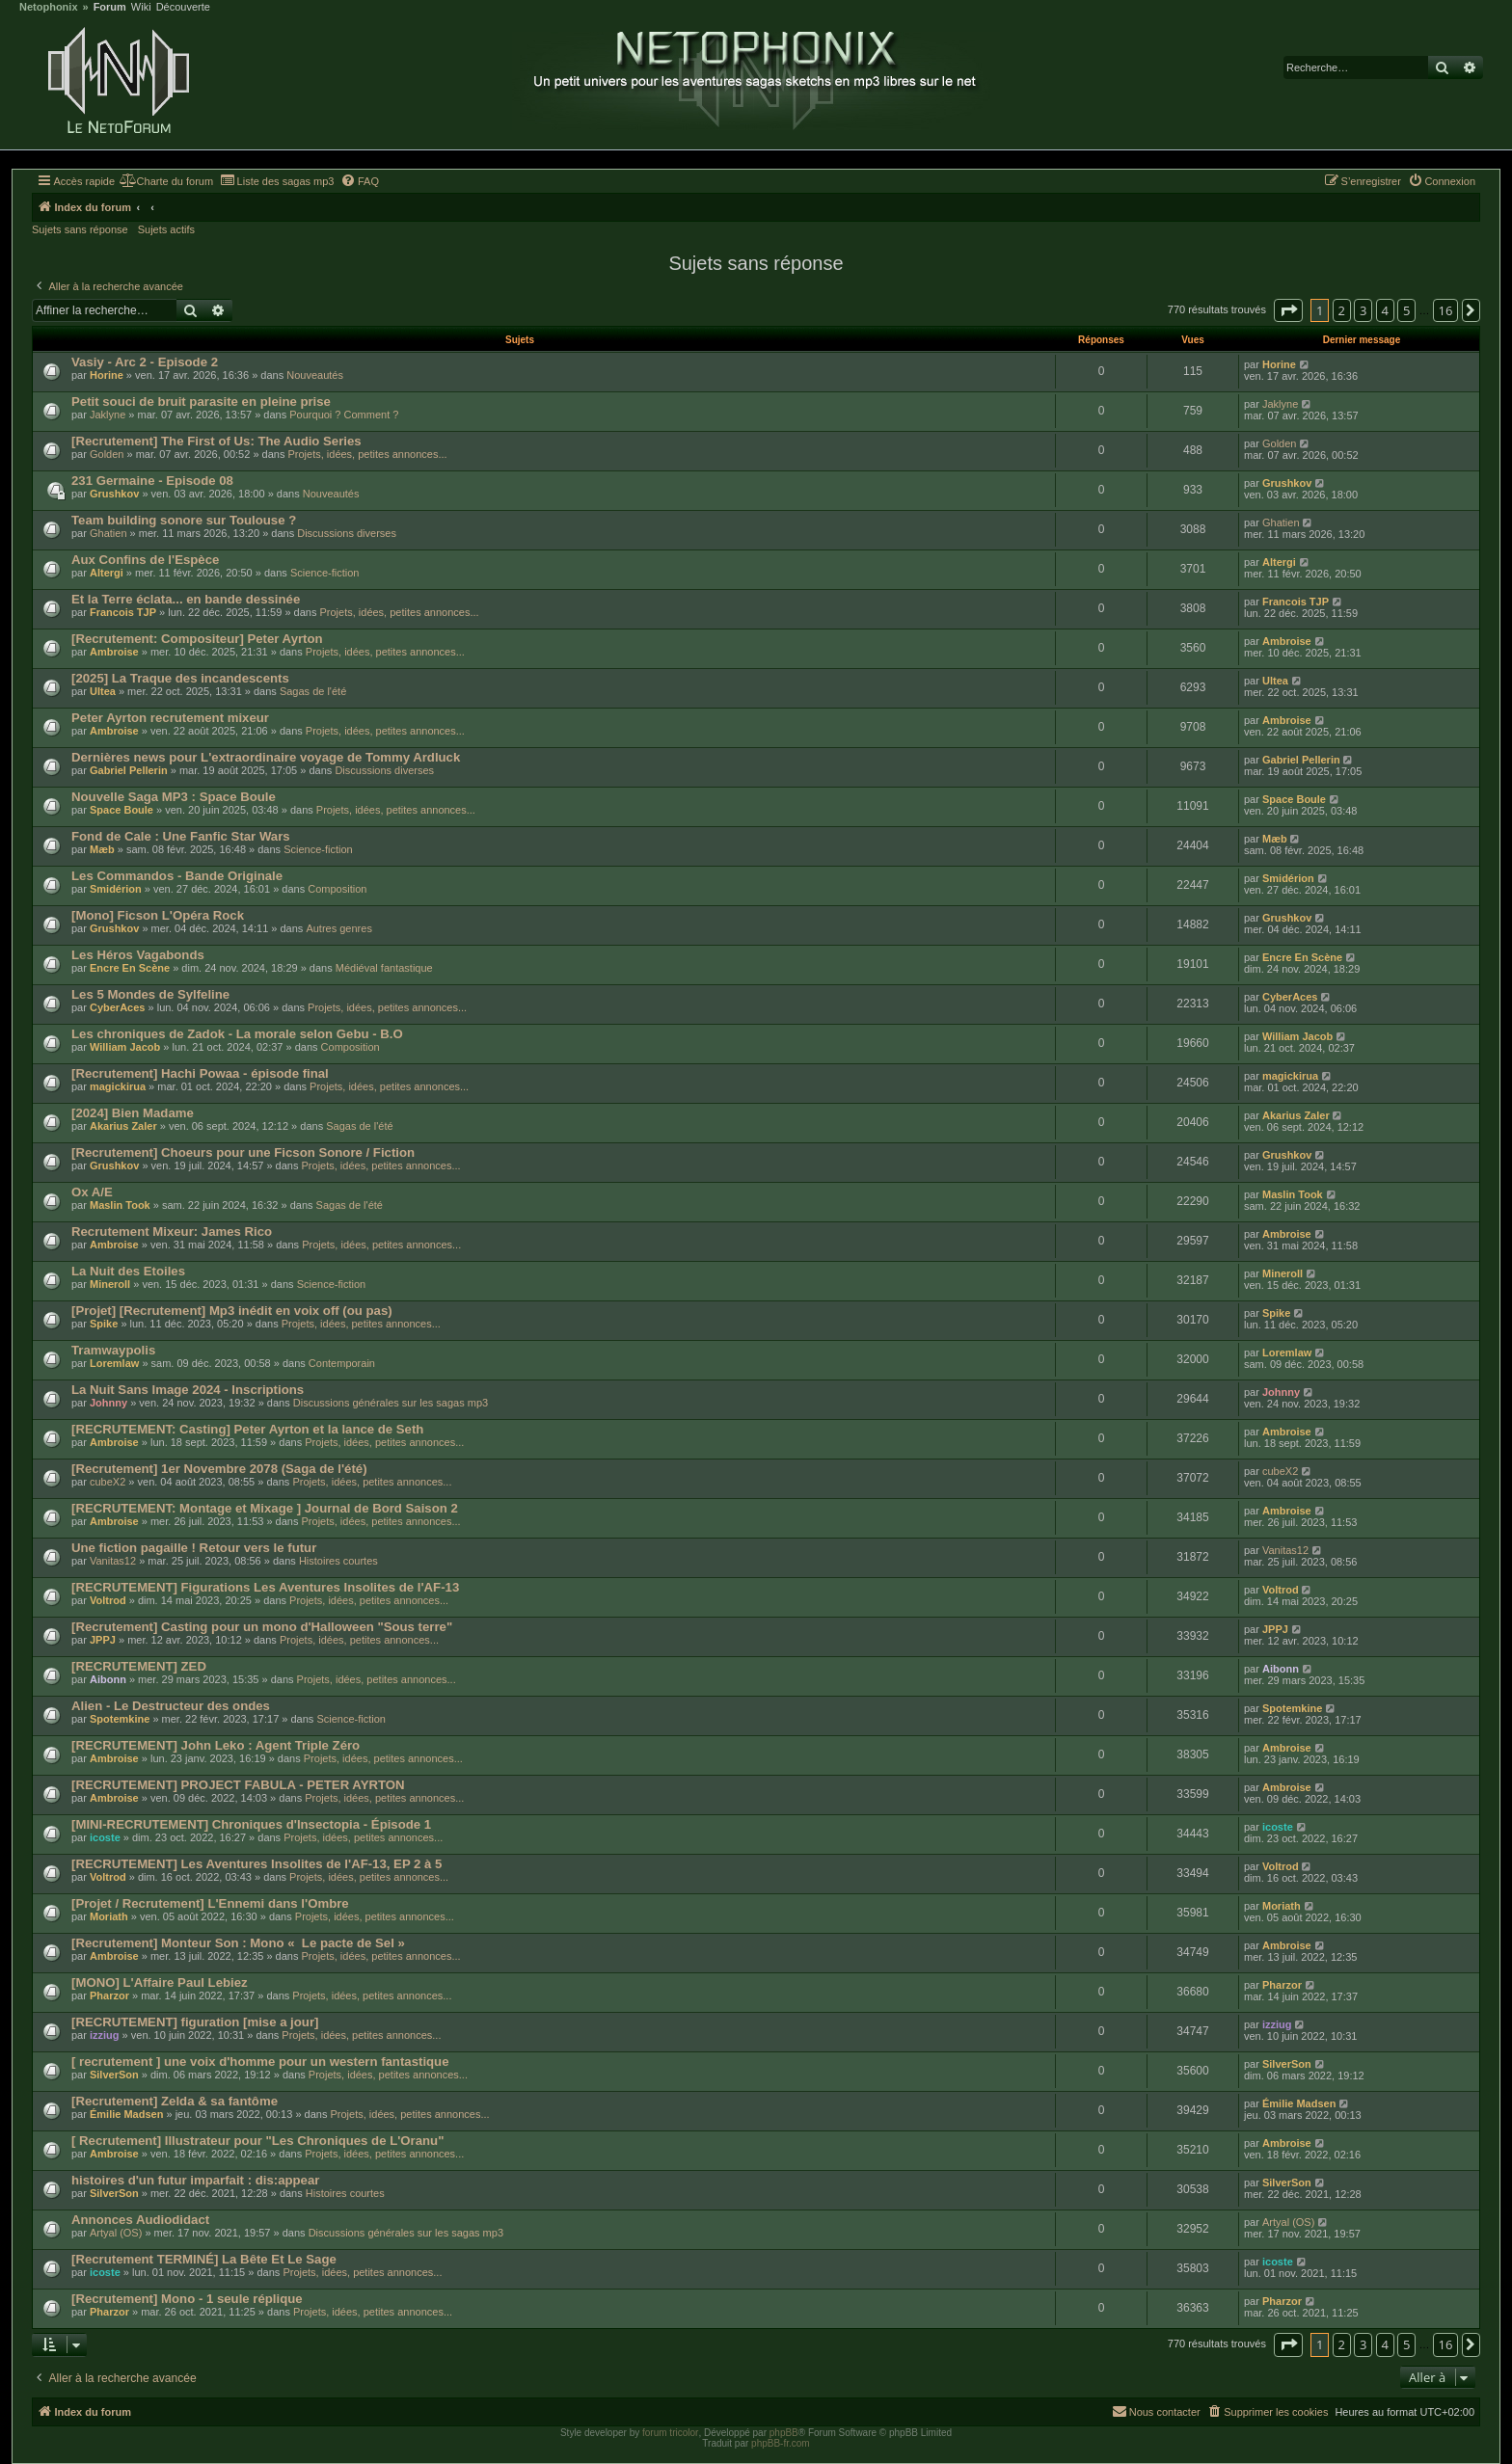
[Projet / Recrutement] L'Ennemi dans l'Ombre (210, 1903)
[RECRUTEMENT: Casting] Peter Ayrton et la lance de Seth (247, 1429)
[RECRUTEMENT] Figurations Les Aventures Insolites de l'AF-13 (265, 1587)
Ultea (103, 691)
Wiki (141, 7)
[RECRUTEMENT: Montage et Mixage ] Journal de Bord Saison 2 (264, 1508)
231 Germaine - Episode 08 (152, 480)
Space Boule (121, 810)
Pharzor (109, 1995)
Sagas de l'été (313, 691)
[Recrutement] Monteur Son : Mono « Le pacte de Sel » (238, 1943)
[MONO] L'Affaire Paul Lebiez (159, 1982)
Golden (106, 454)
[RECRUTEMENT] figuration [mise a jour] (194, 2022)
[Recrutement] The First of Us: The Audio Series (216, 441)
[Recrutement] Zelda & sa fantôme (174, 2101)
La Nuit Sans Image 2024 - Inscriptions (187, 1389)
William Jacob (125, 1047)
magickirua (118, 1086)
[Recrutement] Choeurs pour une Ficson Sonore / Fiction (243, 1152)
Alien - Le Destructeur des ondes (170, 1706)
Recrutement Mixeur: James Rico (171, 1231)
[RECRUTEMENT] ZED (138, 1666)
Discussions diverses (346, 533)
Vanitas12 (113, 1561)
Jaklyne (107, 414)
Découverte (183, 7)
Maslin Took (120, 1205)
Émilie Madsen (126, 2114)
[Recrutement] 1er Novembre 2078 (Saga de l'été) (219, 1468)
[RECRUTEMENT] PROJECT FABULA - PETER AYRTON (238, 1785)
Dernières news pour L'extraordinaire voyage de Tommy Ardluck (265, 757)
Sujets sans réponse (80, 229)
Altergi (106, 572)
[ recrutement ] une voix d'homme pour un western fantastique (260, 2061)
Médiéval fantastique (384, 968)
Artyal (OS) (116, 2232)
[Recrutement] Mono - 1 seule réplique (187, 2298)
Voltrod (108, 1600)
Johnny (108, 1402)
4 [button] (1385, 310)
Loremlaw (114, 1363)
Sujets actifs (166, 229)
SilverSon (114, 2074)
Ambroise (114, 651)
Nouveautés (314, 375)
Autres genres (338, 928)
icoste (105, 1837)
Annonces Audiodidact (140, 2219)
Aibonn (108, 1679)
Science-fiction (325, 572)
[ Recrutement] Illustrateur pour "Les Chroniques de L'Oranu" (257, 2140)
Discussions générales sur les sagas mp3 (390, 1402)
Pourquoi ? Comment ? (343, 414)
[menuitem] (166, 181)
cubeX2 (107, 1481)
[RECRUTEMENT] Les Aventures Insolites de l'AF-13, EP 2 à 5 (256, 1864)
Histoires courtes (338, 1561)
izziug (105, 2035)
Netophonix (48, 7)
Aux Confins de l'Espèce (145, 559)
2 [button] (1341, 310)
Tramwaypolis (113, 1350)
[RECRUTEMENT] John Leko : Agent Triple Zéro (215, 1745)
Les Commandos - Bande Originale (177, 876)
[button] (1288, 310)
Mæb (102, 849)
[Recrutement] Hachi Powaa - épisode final (200, 1073)
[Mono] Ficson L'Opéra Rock (157, 915)
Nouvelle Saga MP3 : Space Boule (173, 797)
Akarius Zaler (123, 1126)
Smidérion (116, 889)
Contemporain (342, 1363)
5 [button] (1406, 310)
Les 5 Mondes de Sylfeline (150, 994)
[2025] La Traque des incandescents (180, 678)
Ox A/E (92, 1192)
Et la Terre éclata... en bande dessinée (185, 599)
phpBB (784, 2432)
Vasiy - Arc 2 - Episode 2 (144, 362)
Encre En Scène (130, 968)
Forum (110, 7)
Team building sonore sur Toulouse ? (183, 520)
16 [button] (1446, 310)
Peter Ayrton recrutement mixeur (170, 717)
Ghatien (108, 533)
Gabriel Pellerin (129, 770)
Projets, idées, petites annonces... (366, 454)
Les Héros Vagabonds (137, 955)
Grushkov (114, 493)
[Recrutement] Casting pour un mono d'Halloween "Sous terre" (261, 1627)
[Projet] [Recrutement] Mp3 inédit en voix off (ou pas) (231, 1310)
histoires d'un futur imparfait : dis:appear (195, 2180)
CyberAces (117, 1007)
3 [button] (1363, 310)
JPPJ (103, 1640)
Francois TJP (123, 612)
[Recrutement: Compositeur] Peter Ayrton (197, 638)
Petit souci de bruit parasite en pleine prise (201, 401)
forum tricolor (670, 2432)
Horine (106, 375)
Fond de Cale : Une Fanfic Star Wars (180, 836)
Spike (104, 1323)
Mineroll (110, 1284)
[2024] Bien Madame (132, 1113)
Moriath (109, 1916)
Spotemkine (119, 1719)
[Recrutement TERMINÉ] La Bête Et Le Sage (204, 2259)
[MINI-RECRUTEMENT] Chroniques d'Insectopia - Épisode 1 (251, 1824)
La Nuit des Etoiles (128, 1271)
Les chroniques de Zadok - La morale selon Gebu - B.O (237, 1034)
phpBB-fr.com (780, 2443)
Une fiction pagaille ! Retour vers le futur (193, 1547)
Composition (337, 889)
